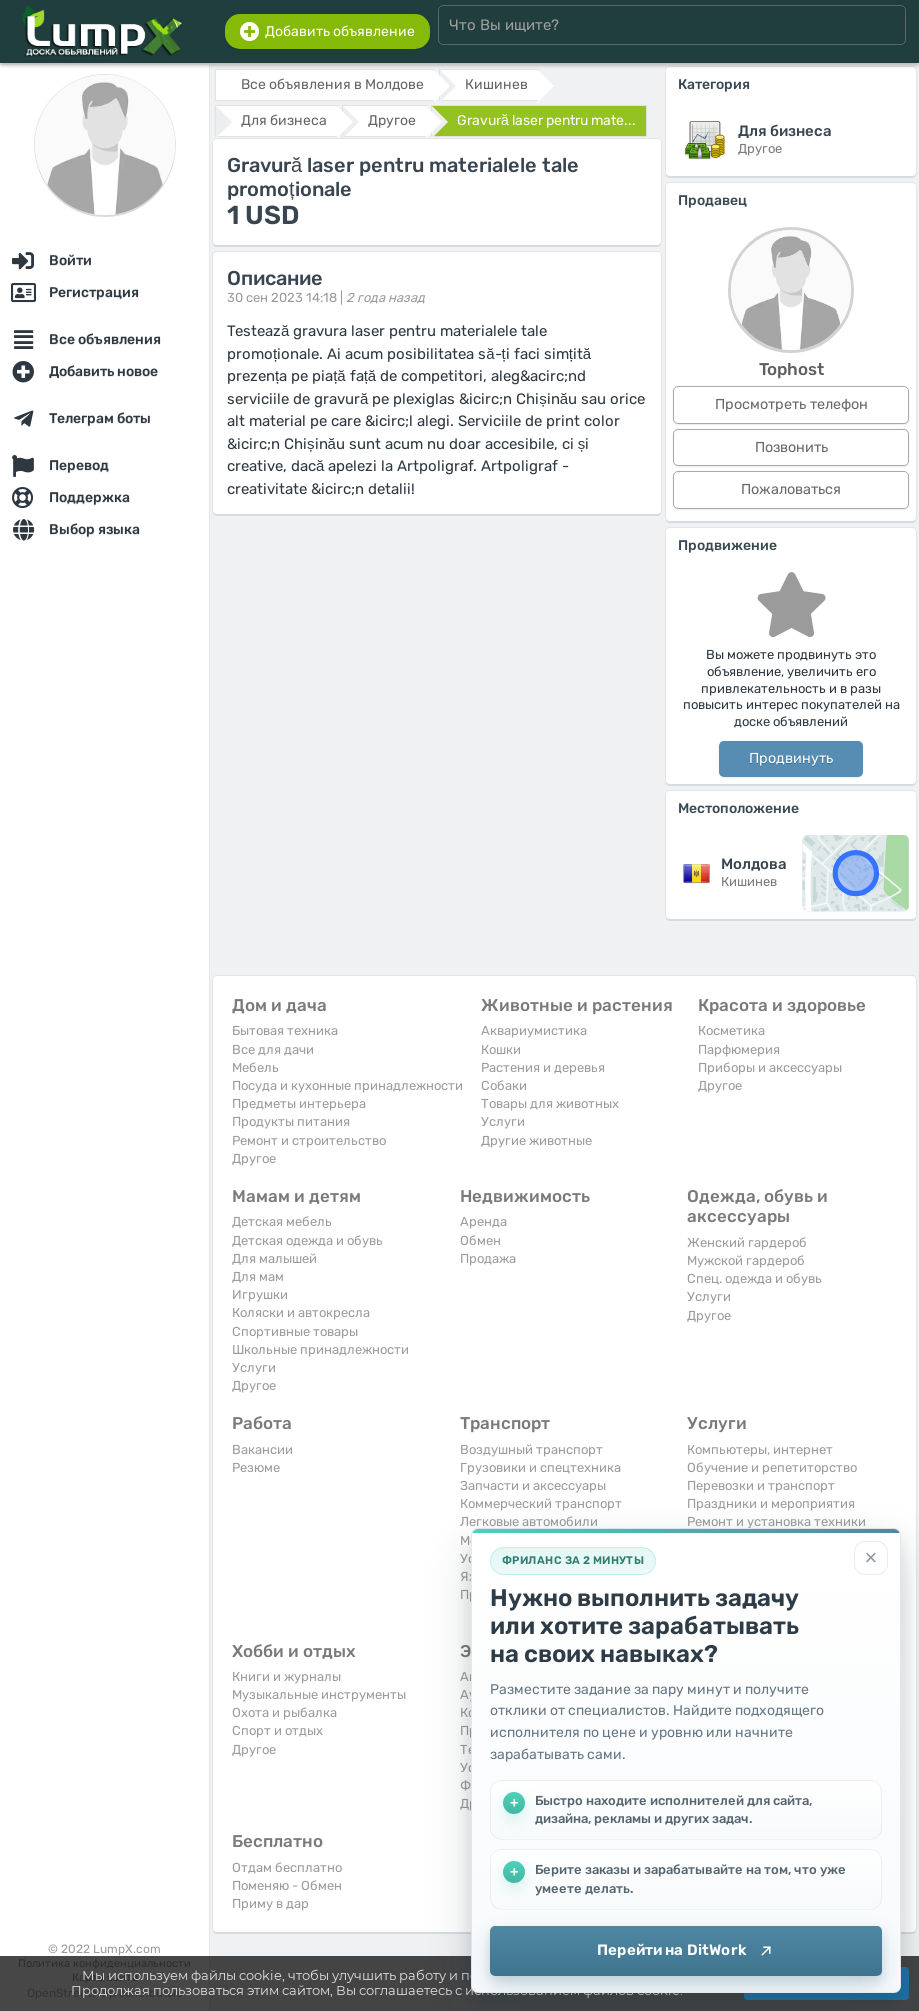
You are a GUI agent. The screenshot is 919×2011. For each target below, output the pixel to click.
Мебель (255, 1067)
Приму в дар (270, 1903)
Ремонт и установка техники (776, 1521)
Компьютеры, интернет (760, 1449)
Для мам (258, 1276)
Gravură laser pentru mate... (546, 120)
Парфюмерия (739, 1049)
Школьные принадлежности (320, 1349)
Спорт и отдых (277, 1730)
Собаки (504, 1085)
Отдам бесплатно (287, 1867)
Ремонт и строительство (309, 1140)
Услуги (503, 1121)
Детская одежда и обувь (307, 1240)
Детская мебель (282, 1221)
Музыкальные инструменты (319, 1694)
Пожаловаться (791, 489)
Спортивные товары (295, 1331)
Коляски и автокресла (301, 1312)
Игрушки (260, 1294)
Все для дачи (273, 1049)
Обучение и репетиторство (772, 1467)
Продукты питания (291, 1121)
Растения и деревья (543, 1067)
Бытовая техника (285, 1030)
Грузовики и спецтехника (540, 1467)
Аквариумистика (534, 1030)
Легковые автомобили (529, 1521)
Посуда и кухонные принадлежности (347, 1085)
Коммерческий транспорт (541, 1503)
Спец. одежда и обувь (754, 1278)
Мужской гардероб (746, 1260)
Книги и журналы (286, 1676)
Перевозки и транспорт (761, 1485)
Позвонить (791, 447)
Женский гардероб (747, 1242)
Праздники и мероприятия (771, 1503)
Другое (254, 1158)
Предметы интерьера (299, 1103)
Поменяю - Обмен (287, 1885)
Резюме (256, 1467)
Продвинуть (791, 758)
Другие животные (536, 1140)
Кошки (501, 1049)
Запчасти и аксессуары (533, 1485)
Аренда (483, 1221)
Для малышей (274, 1258)
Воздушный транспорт (531, 1449)
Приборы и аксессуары (770, 1067)
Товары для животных (550, 1103)
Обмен (480, 1240)
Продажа (488, 1258)
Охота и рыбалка (284, 1712)
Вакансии (262, 1449)
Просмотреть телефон (791, 404)
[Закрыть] (871, 1558)
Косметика (731, 1030)
